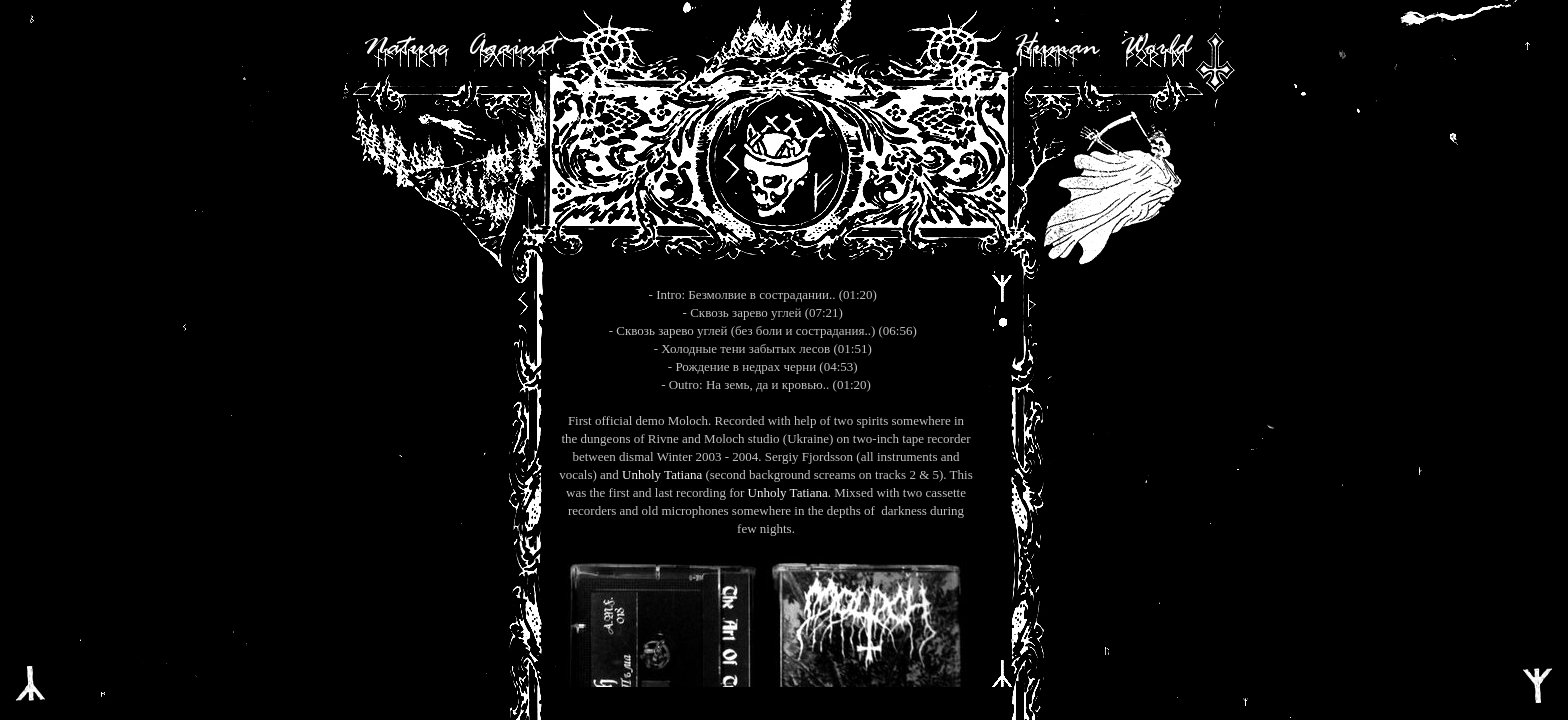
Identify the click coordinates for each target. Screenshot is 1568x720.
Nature (405, 48)
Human (1056, 48)
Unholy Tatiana (662, 474)
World (1155, 48)
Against (512, 48)
